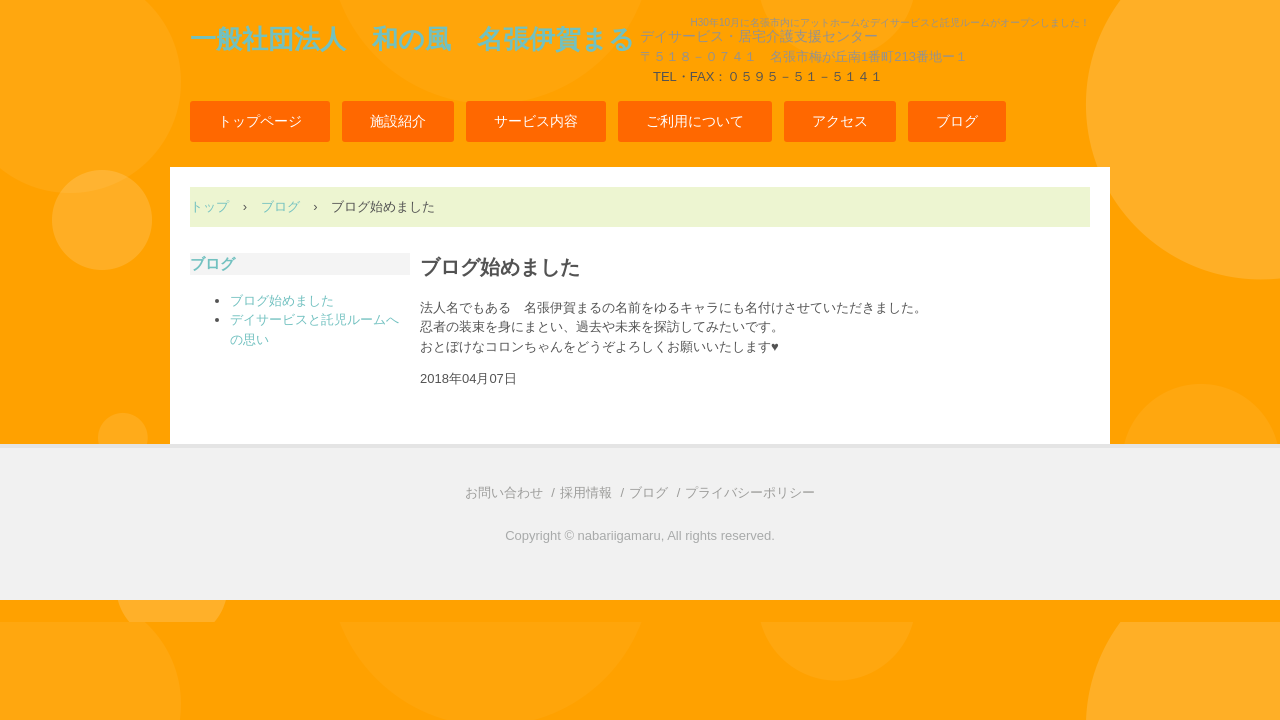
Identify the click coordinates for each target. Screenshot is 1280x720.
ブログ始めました (282, 300)
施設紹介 (398, 121)
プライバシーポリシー (750, 492)
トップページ (260, 121)
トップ (209, 206)
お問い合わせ (504, 492)
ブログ (957, 121)
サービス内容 (536, 121)
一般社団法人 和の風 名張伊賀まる (412, 39)
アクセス (840, 121)
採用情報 (586, 492)
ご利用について (695, 121)
